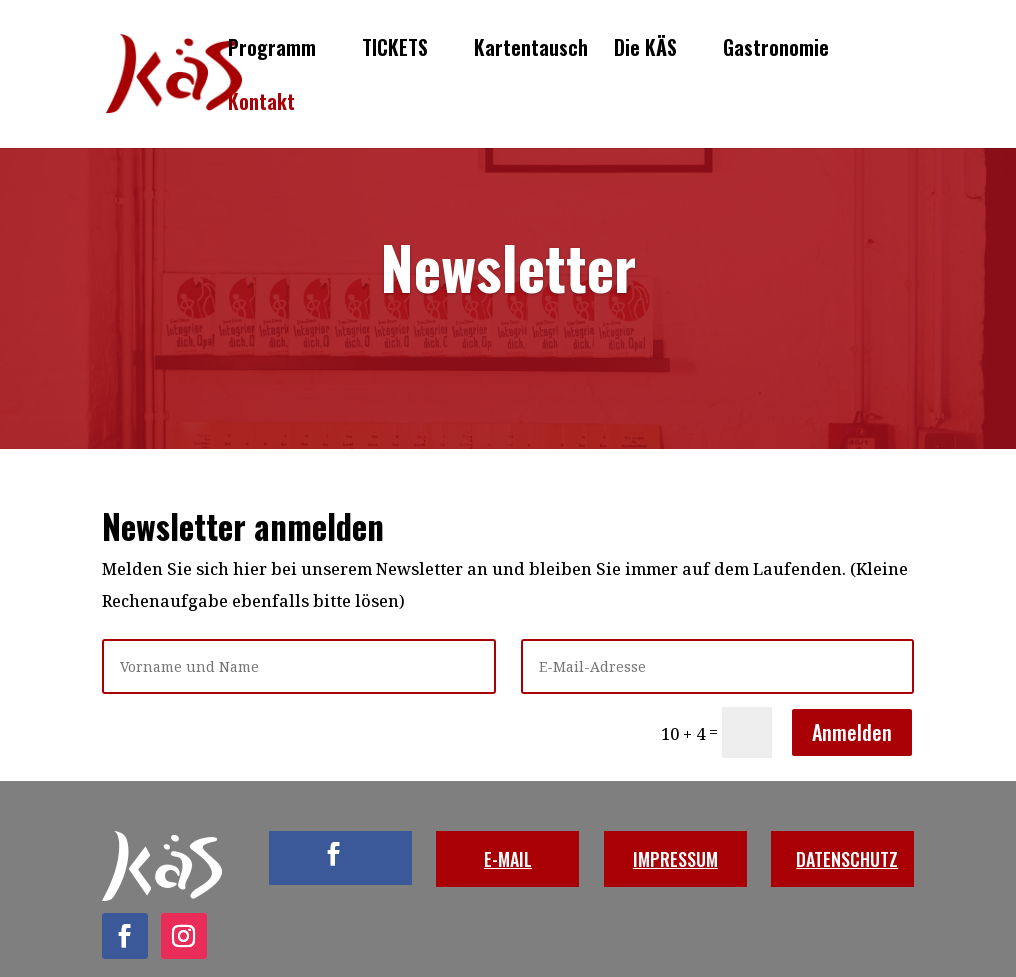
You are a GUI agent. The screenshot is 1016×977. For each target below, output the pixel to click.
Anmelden (852, 732)
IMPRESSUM (675, 859)
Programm (272, 51)
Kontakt (261, 105)
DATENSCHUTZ (847, 859)
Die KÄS (645, 51)
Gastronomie (776, 51)
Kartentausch (531, 51)
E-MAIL (508, 859)
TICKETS (395, 51)
